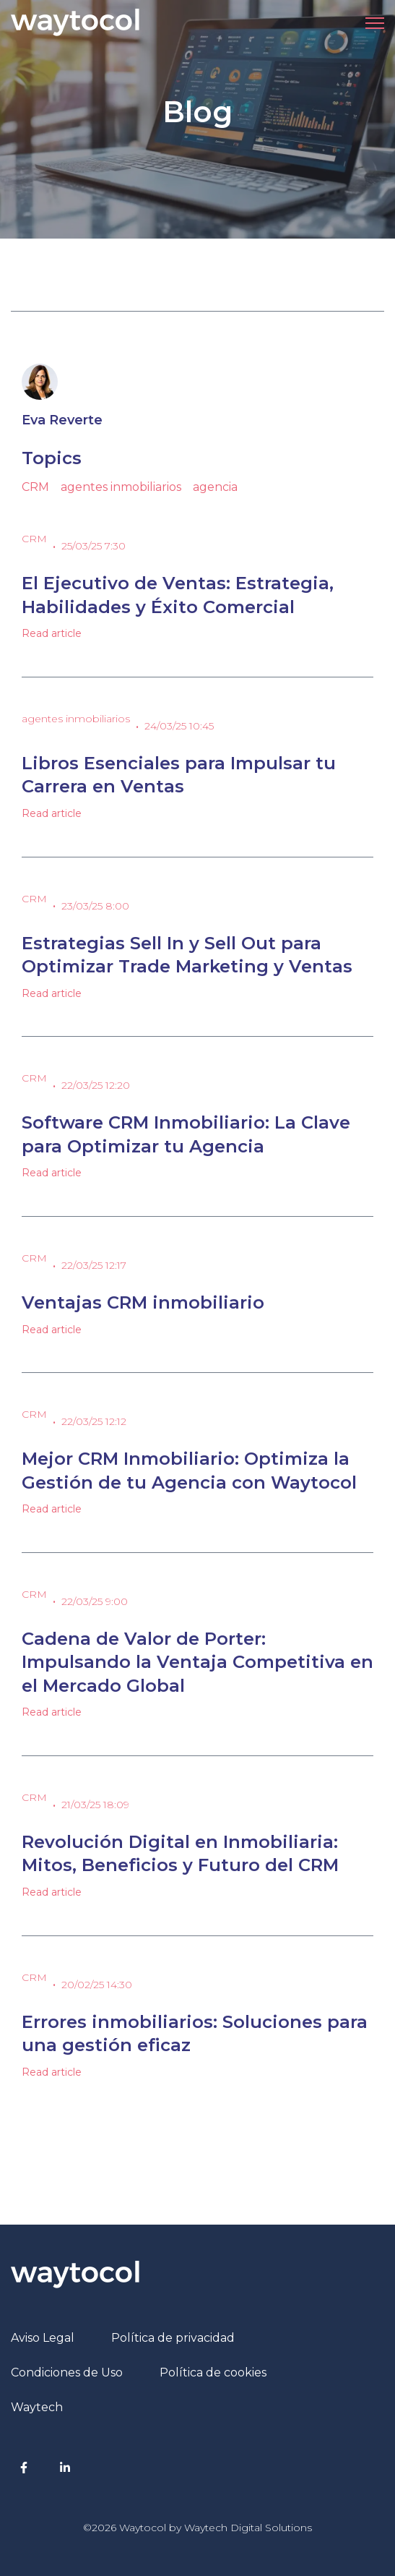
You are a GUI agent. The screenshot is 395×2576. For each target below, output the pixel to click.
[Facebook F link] (24, 2467)
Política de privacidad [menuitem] (173, 2338)
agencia (215, 487)
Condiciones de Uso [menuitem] (67, 2372)
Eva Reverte (62, 420)
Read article (52, 633)
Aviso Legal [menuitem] (42, 2338)
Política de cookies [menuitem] (213, 2372)
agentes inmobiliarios (121, 487)
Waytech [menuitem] (37, 2407)
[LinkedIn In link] (65, 2467)
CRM (35, 487)
